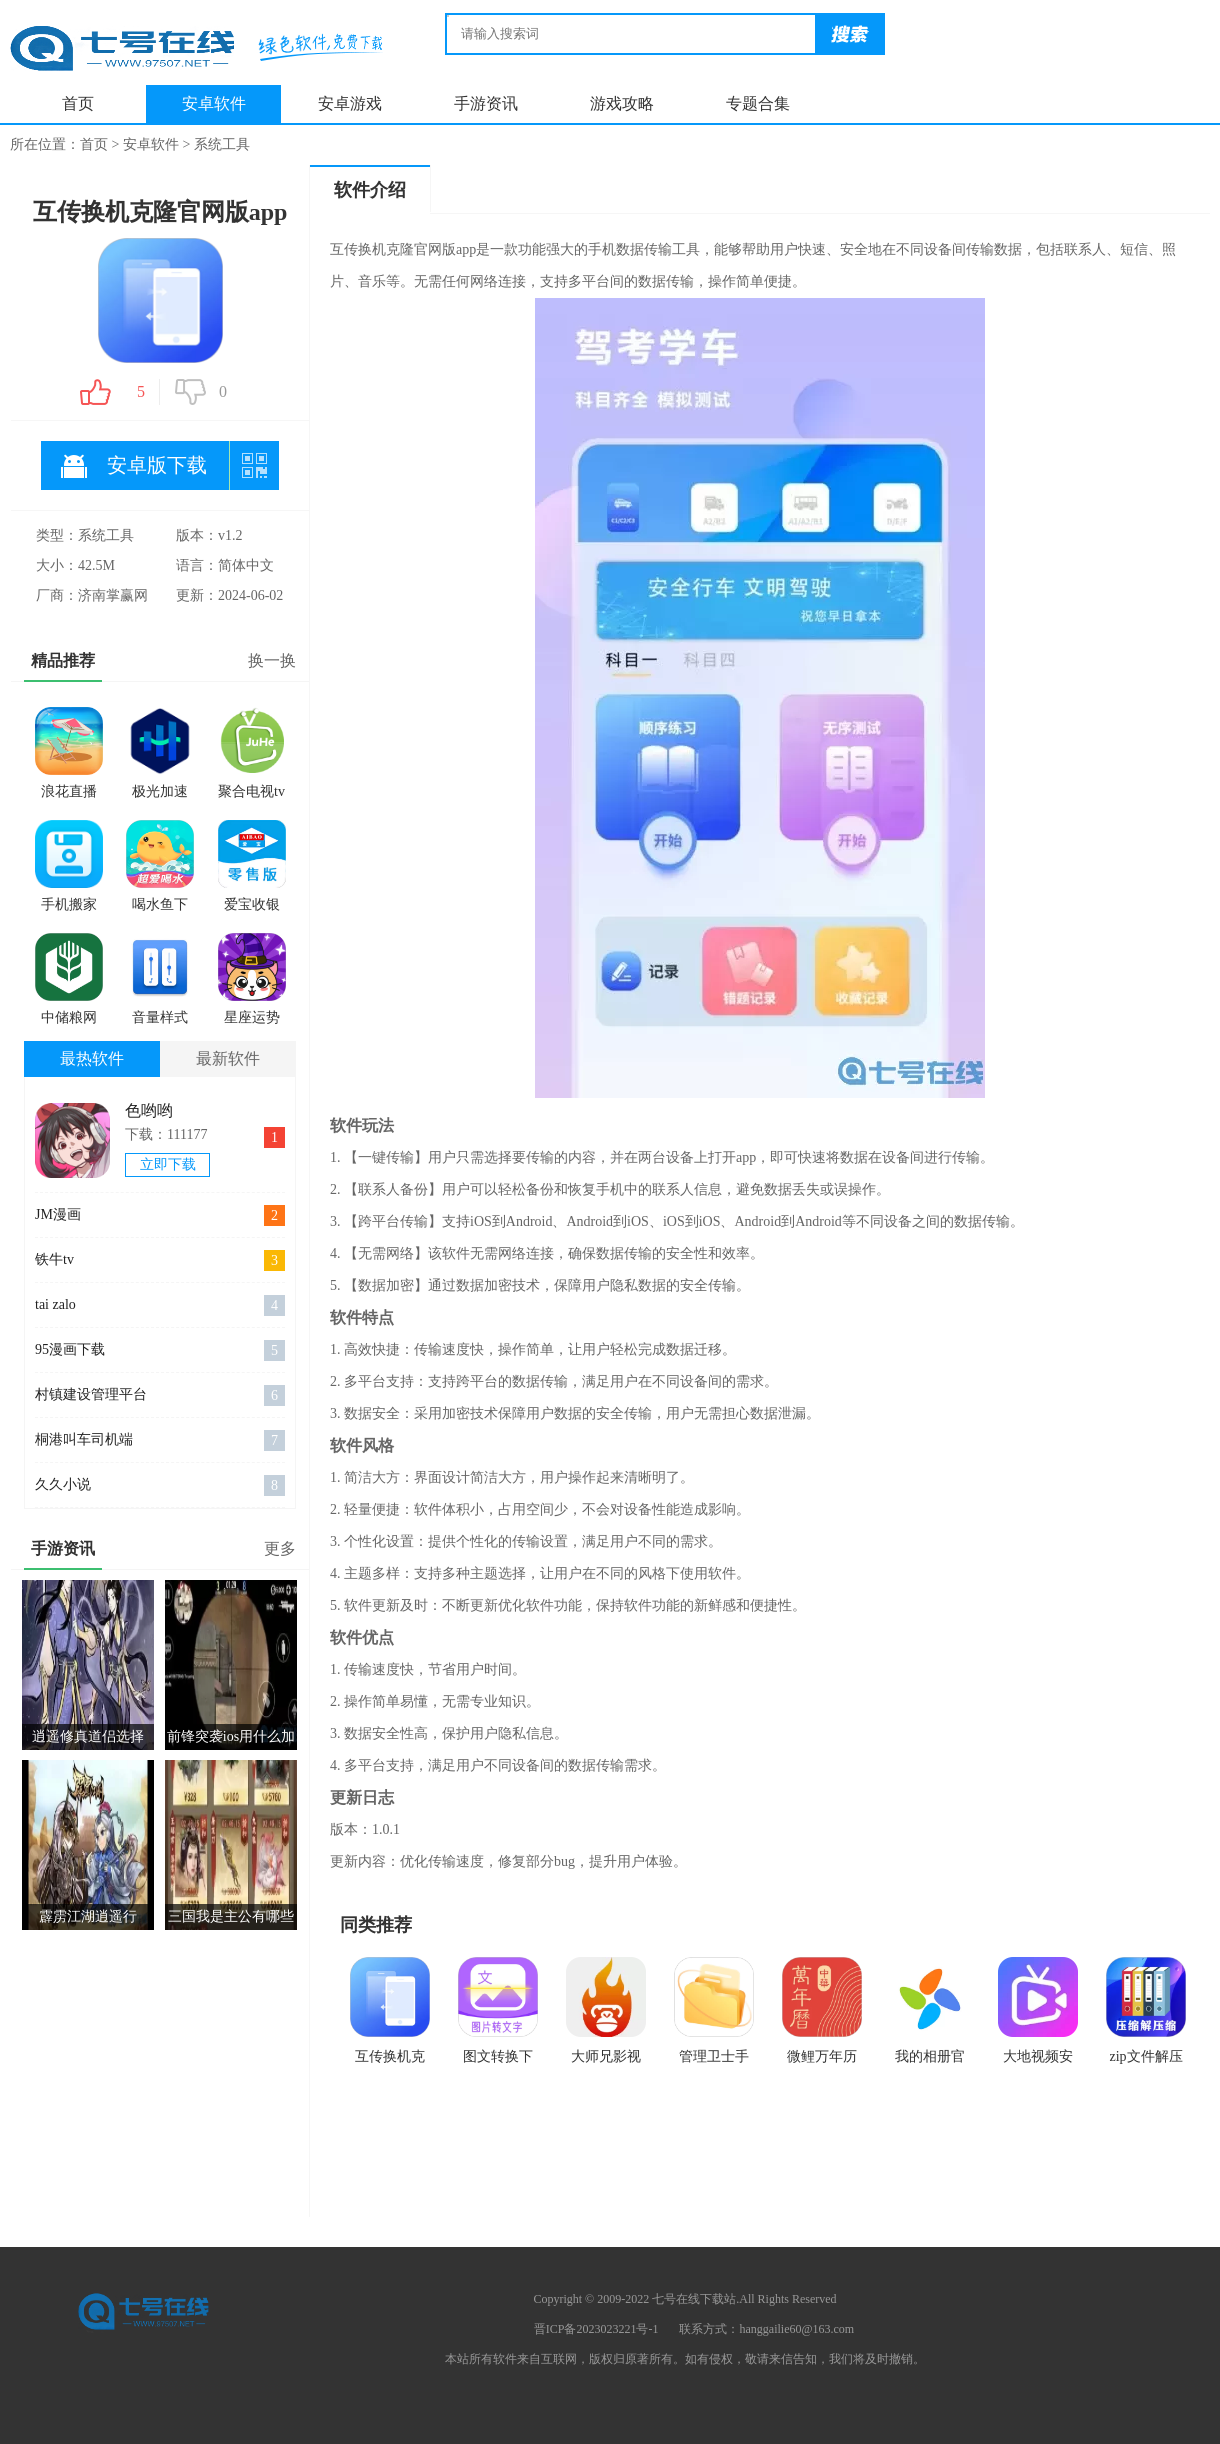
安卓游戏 (350, 103)
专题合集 (758, 103)
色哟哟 (149, 1110)
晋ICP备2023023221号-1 (596, 2329)
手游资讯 (486, 103)
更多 (280, 1548)
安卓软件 (214, 103)
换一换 (272, 660)
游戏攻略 (622, 103)
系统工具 (222, 144)
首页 (78, 103)
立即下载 (168, 1164)
